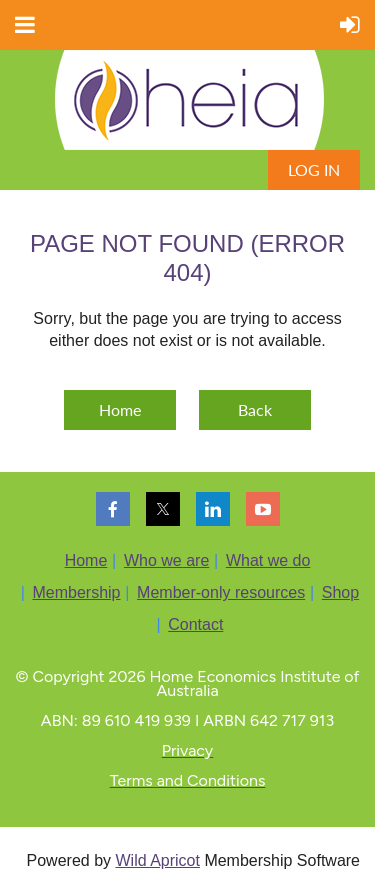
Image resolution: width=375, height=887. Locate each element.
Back (255, 409)
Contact (195, 624)
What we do (268, 560)
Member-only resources (221, 592)
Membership (76, 592)
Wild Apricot (157, 860)
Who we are (166, 560)
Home (120, 409)
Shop (340, 592)
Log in (314, 169)
